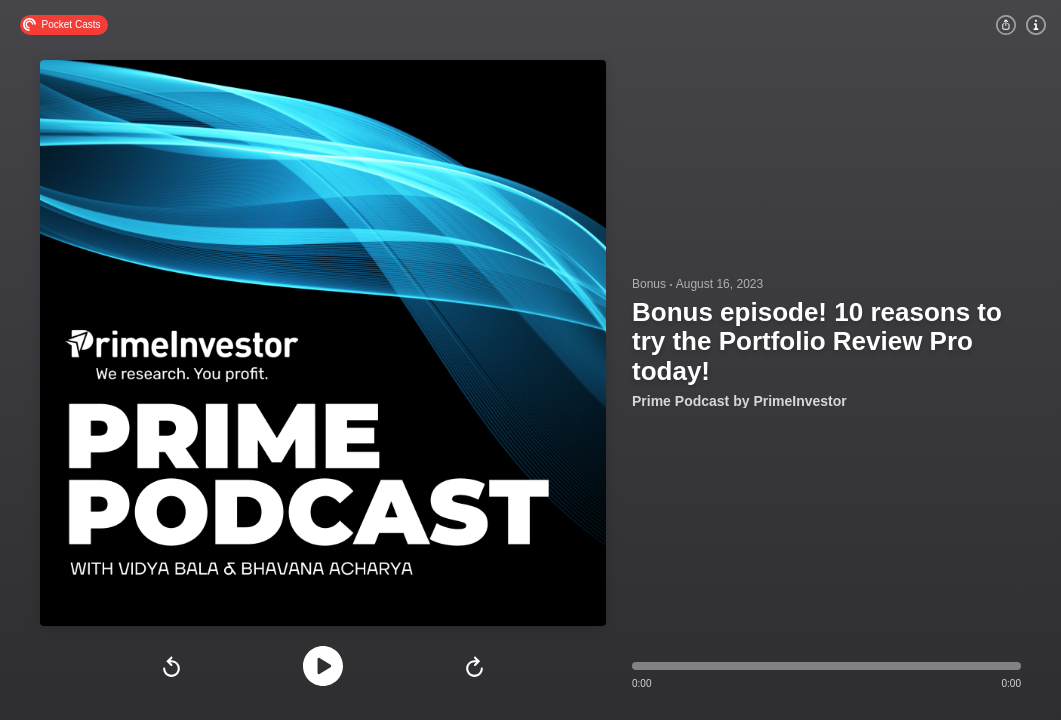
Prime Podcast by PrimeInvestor (739, 401)
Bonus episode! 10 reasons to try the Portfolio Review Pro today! (817, 341)
